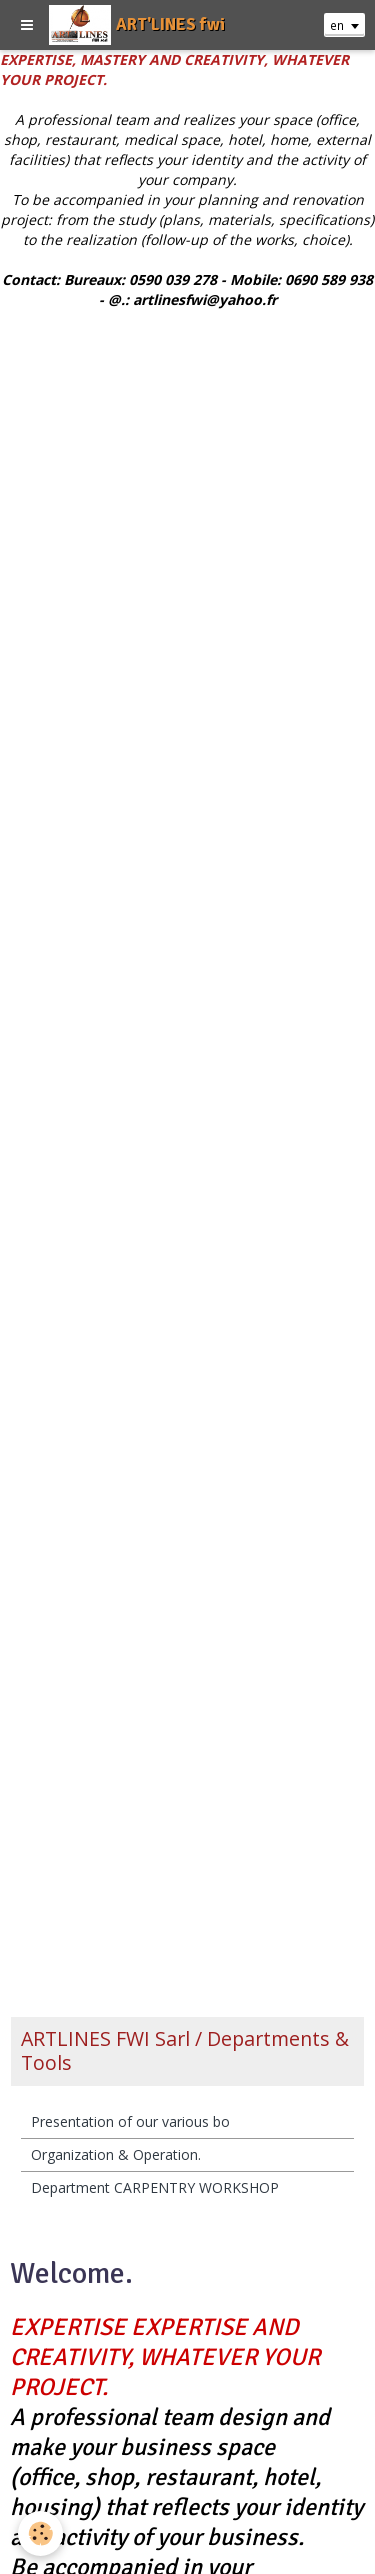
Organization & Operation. (116, 2154)
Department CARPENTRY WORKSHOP (155, 2187)
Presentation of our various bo (130, 2121)
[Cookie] (40, 2533)
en (337, 25)
